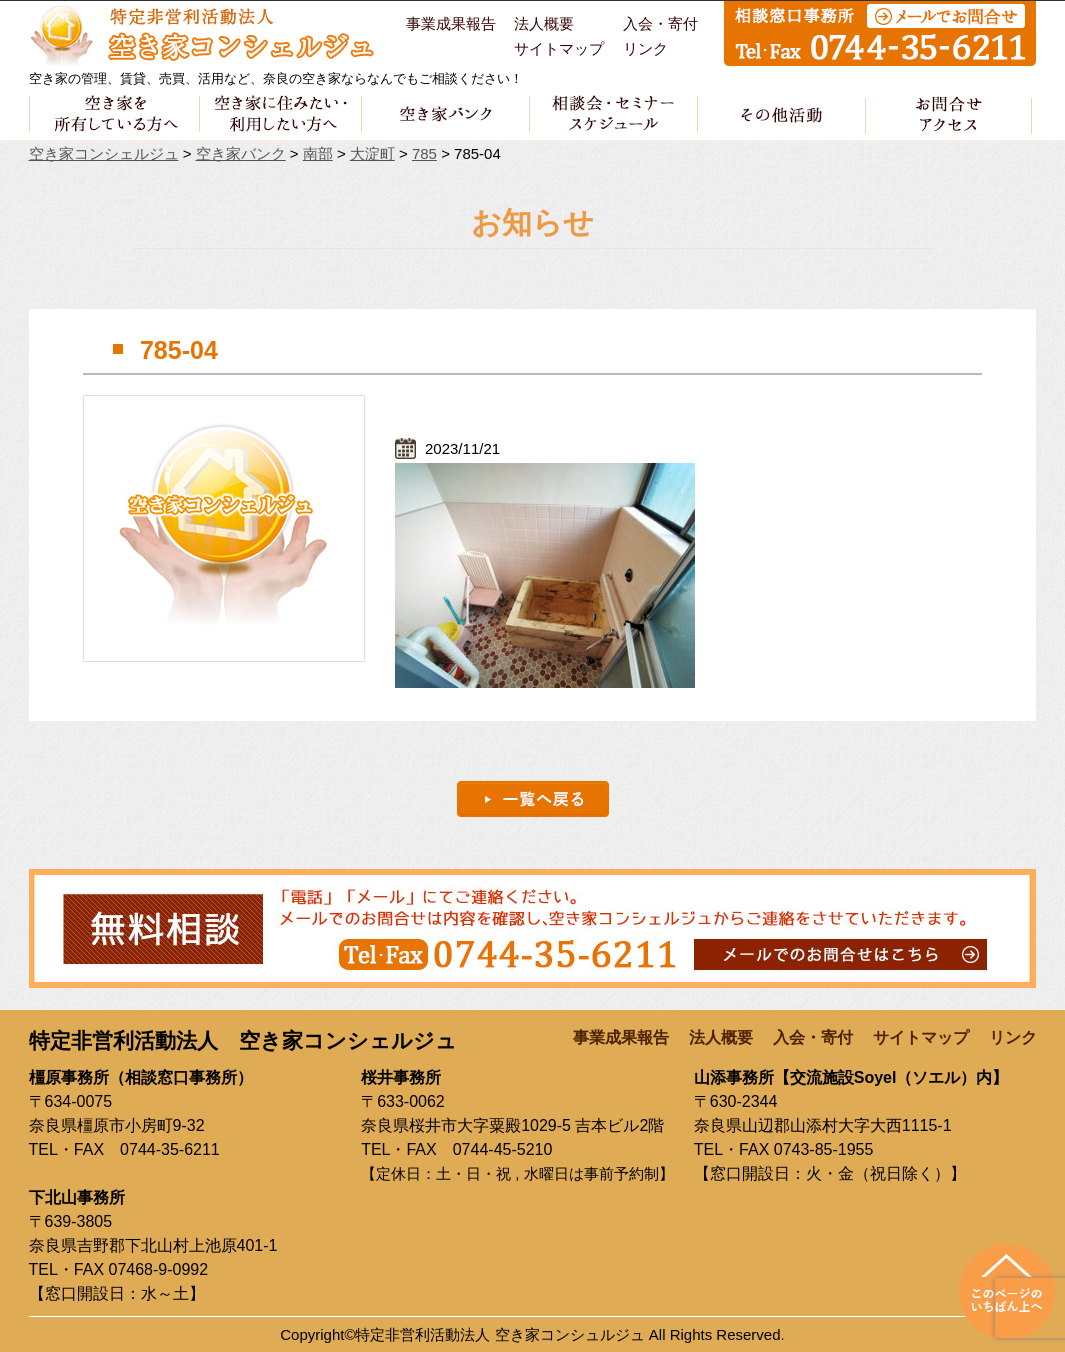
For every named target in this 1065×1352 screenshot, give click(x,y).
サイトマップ (559, 49)
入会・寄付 (660, 24)
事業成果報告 (451, 24)
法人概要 (544, 24)
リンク (645, 49)
